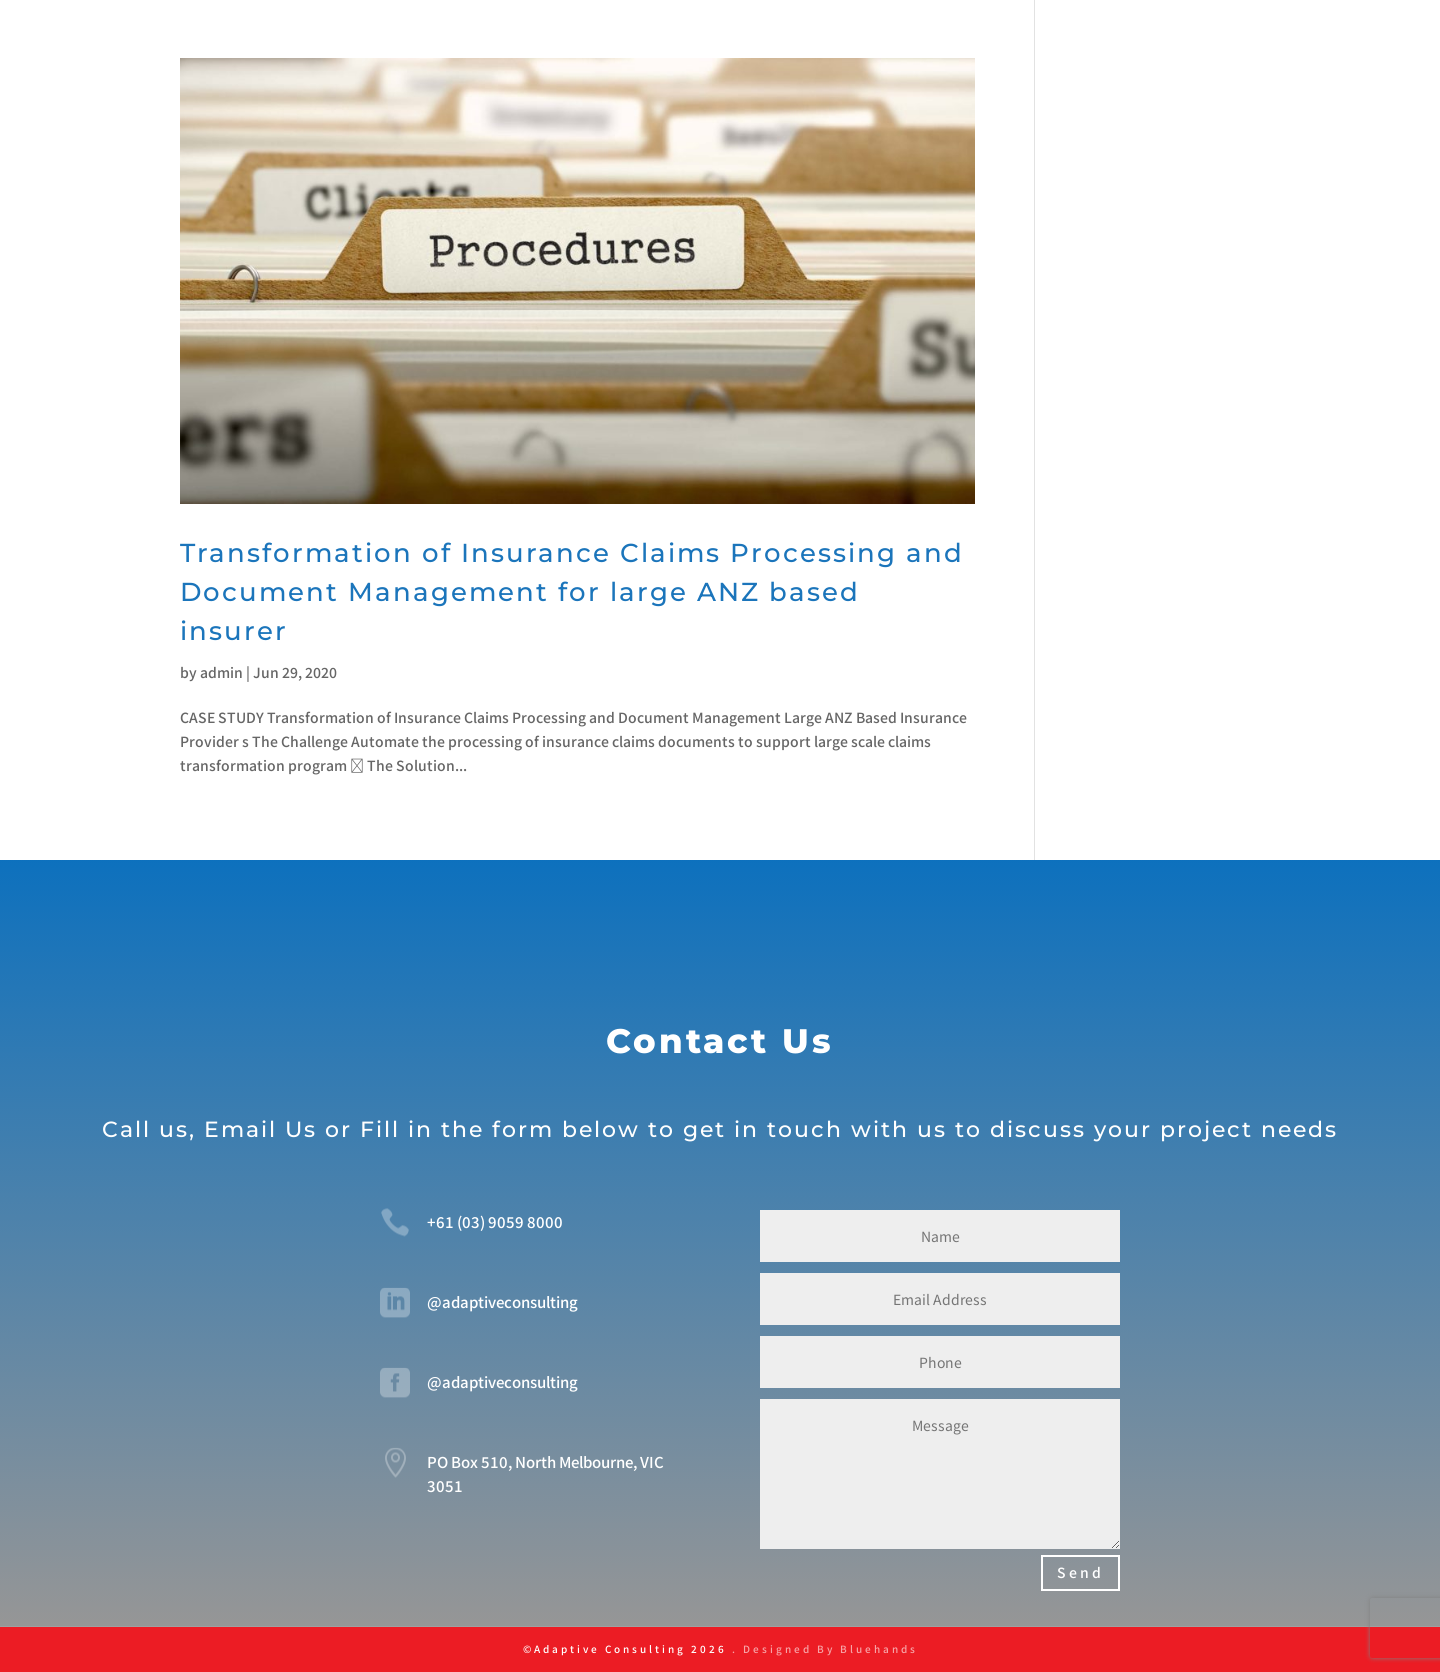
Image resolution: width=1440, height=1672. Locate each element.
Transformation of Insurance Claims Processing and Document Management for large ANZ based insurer (572, 592)
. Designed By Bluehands (822, 1648)
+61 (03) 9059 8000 (495, 1221)
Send (1080, 1572)
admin (221, 672)
